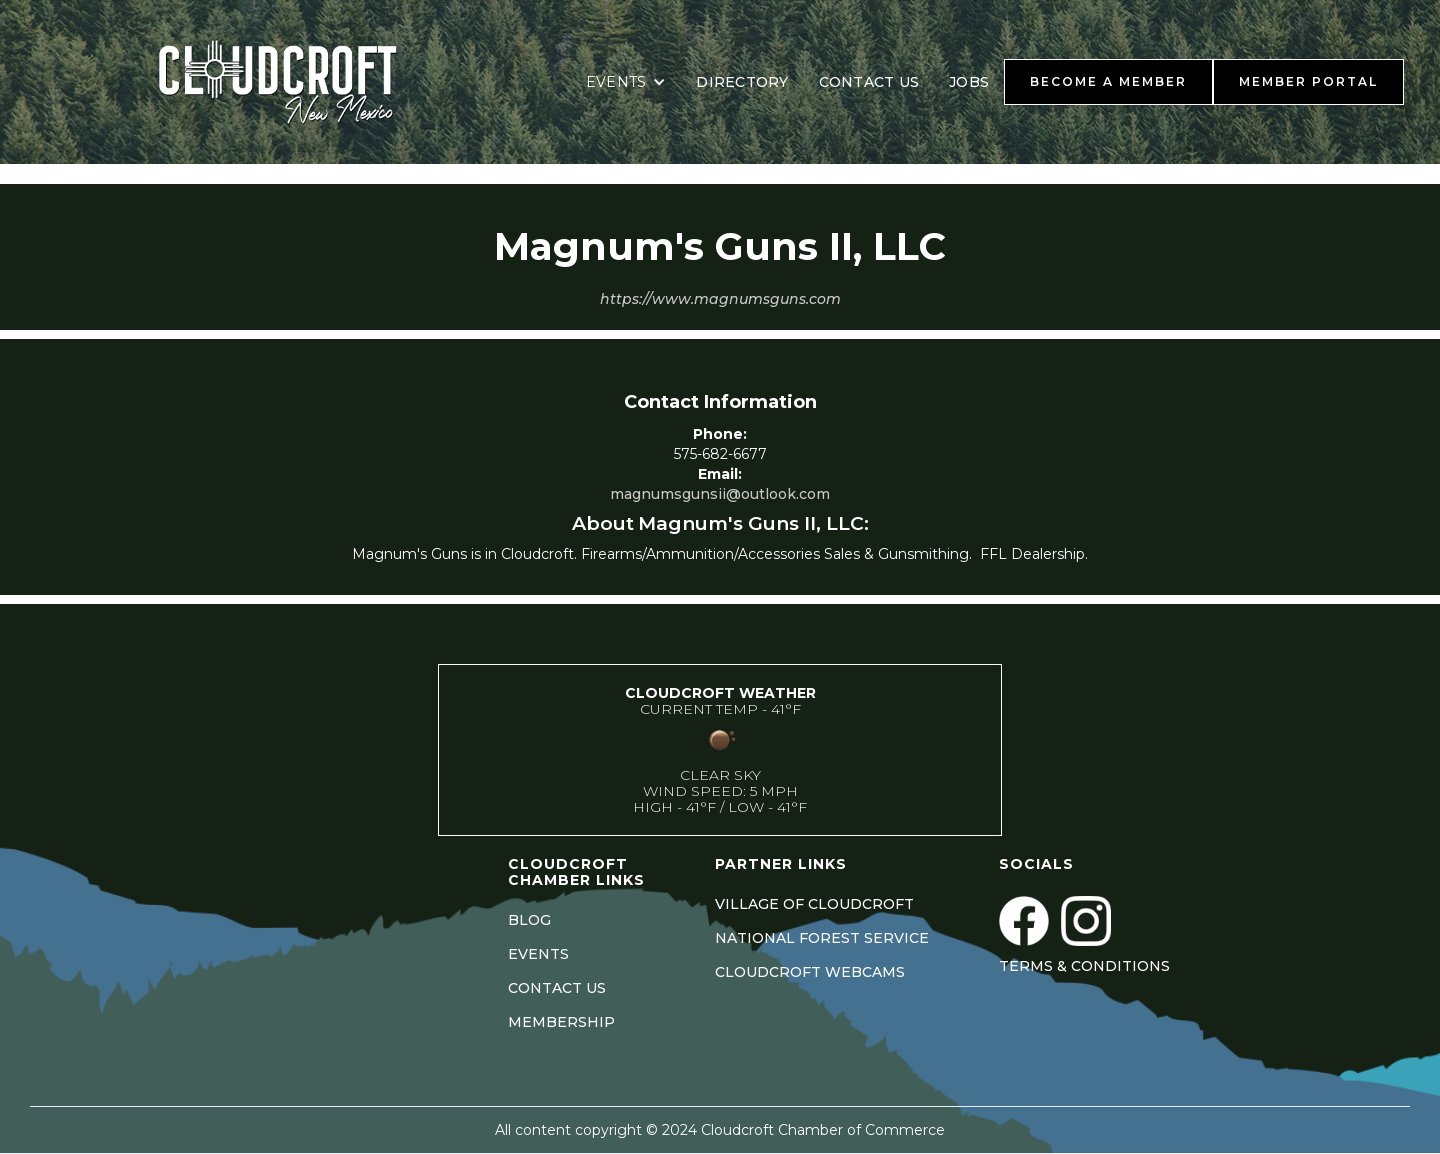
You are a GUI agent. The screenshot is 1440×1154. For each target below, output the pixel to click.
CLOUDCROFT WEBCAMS (810, 972)
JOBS (969, 82)
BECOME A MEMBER (1108, 81)
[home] (303, 82)
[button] (626, 82)
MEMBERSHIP (561, 1022)
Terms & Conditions (1084, 966)
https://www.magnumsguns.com (720, 299)
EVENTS (538, 954)
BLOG (529, 920)
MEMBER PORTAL (1308, 81)
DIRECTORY (742, 82)
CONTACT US (869, 82)
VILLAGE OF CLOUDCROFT (814, 904)
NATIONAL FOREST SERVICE (822, 938)
